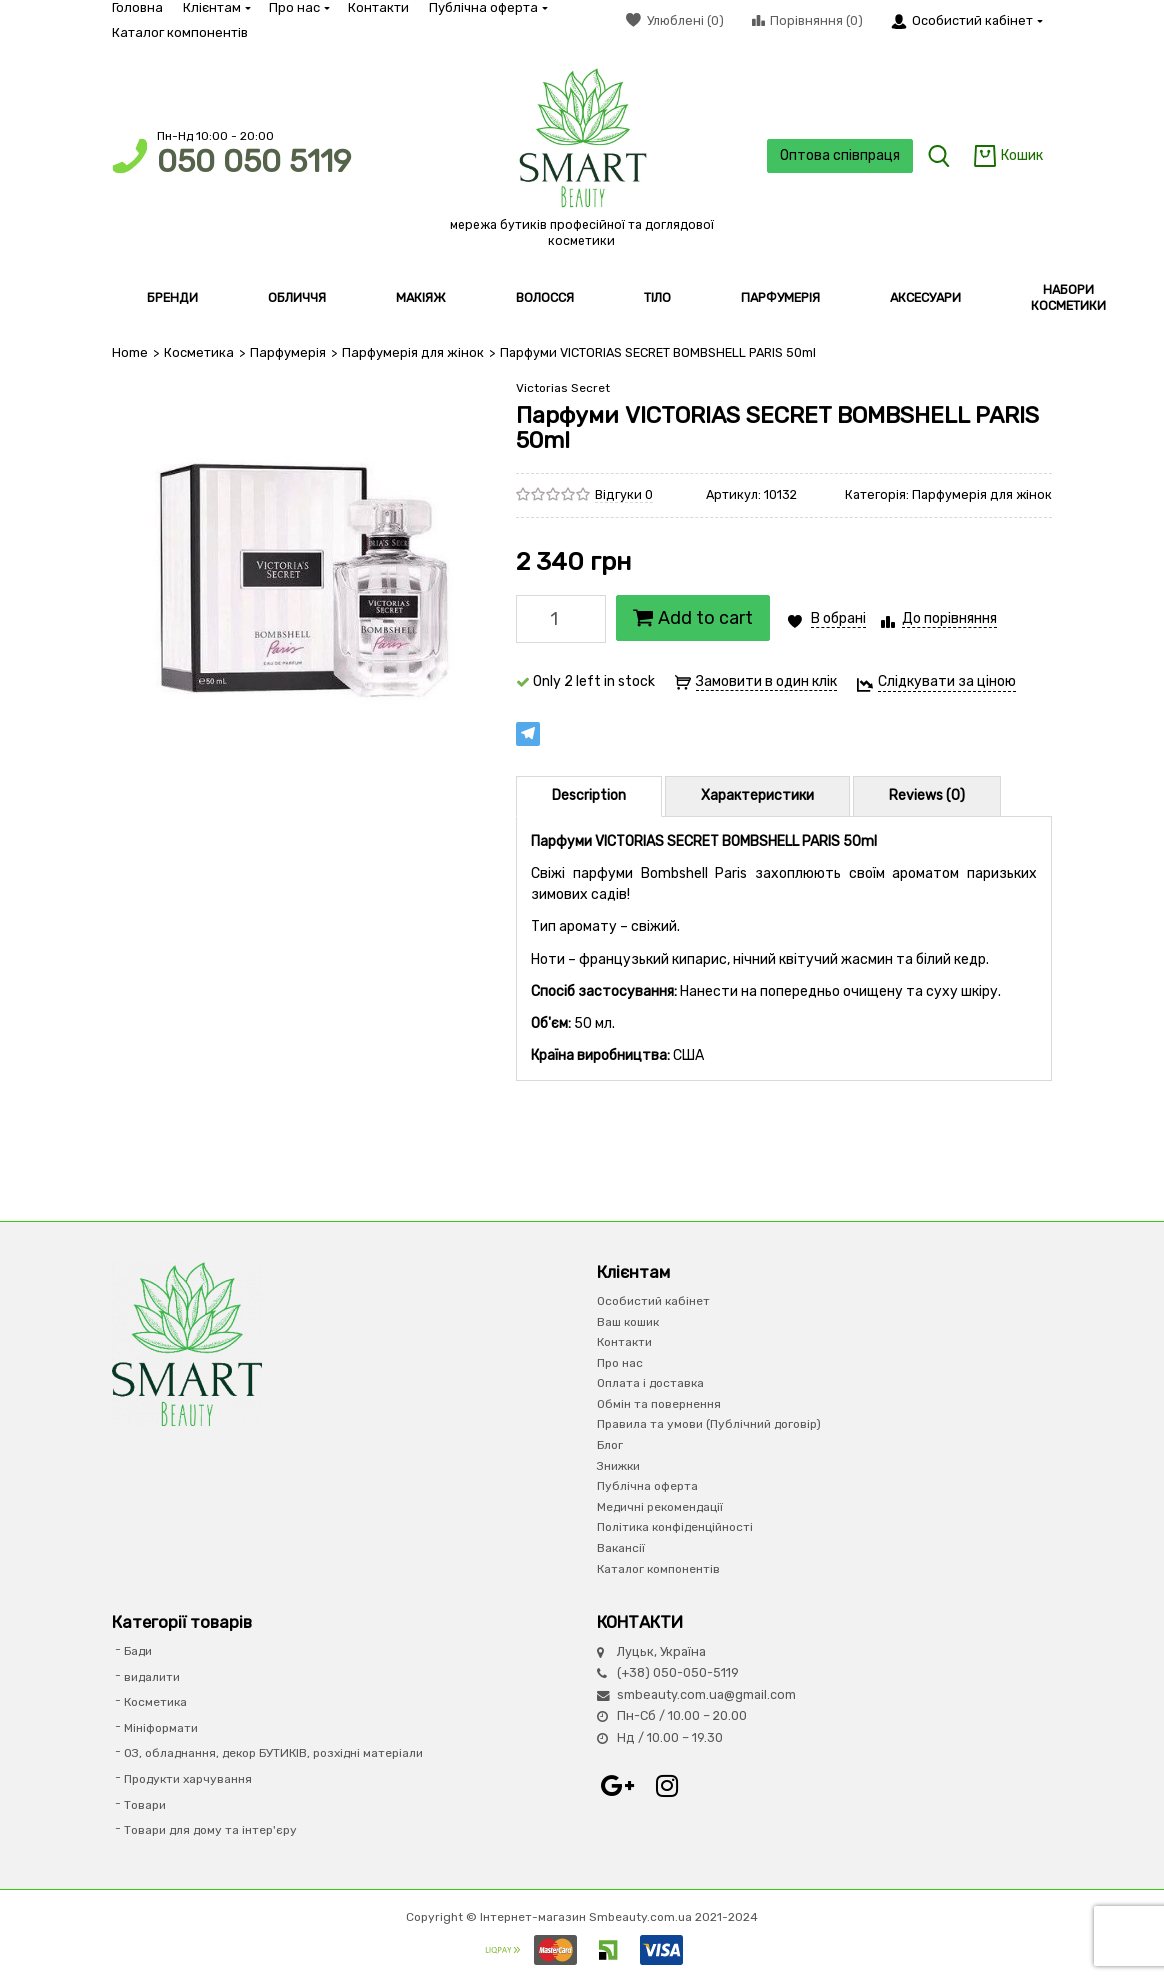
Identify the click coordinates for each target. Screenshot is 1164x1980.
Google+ (617, 1786)
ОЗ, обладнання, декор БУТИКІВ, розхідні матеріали (273, 1753)
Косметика (198, 352)
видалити (152, 1677)
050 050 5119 (254, 161)
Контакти (378, 7)
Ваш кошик (628, 1322)
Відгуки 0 (624, 494)
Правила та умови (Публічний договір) (709, 1424)
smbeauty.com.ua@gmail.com (706, 1694)
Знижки (618, 1466)
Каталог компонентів (180, 32)
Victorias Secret (563, 388)
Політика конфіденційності (675, 1527)
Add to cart (693, 617)
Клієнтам (216, 7)
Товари (145, 1805)
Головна (137, 7)
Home (130, 352)
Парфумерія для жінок (410, 352)
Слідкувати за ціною (947, 680)
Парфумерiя (286, 352)
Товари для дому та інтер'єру (210, 1830)
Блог (610, 1445)
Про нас (298, 7)
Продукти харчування (188, 1779)
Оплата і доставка (650, 1383)
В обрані (838, 617)
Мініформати (161, 1728)
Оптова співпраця (838, 155)
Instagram (667, 1786)
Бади (138, 1651)
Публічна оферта (487, 7)
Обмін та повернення (659, 1404)
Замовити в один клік (766, 681)
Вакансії (621, 1548)
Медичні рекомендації (660, 1507)
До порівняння (949, 617)
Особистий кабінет (653, 1301)
